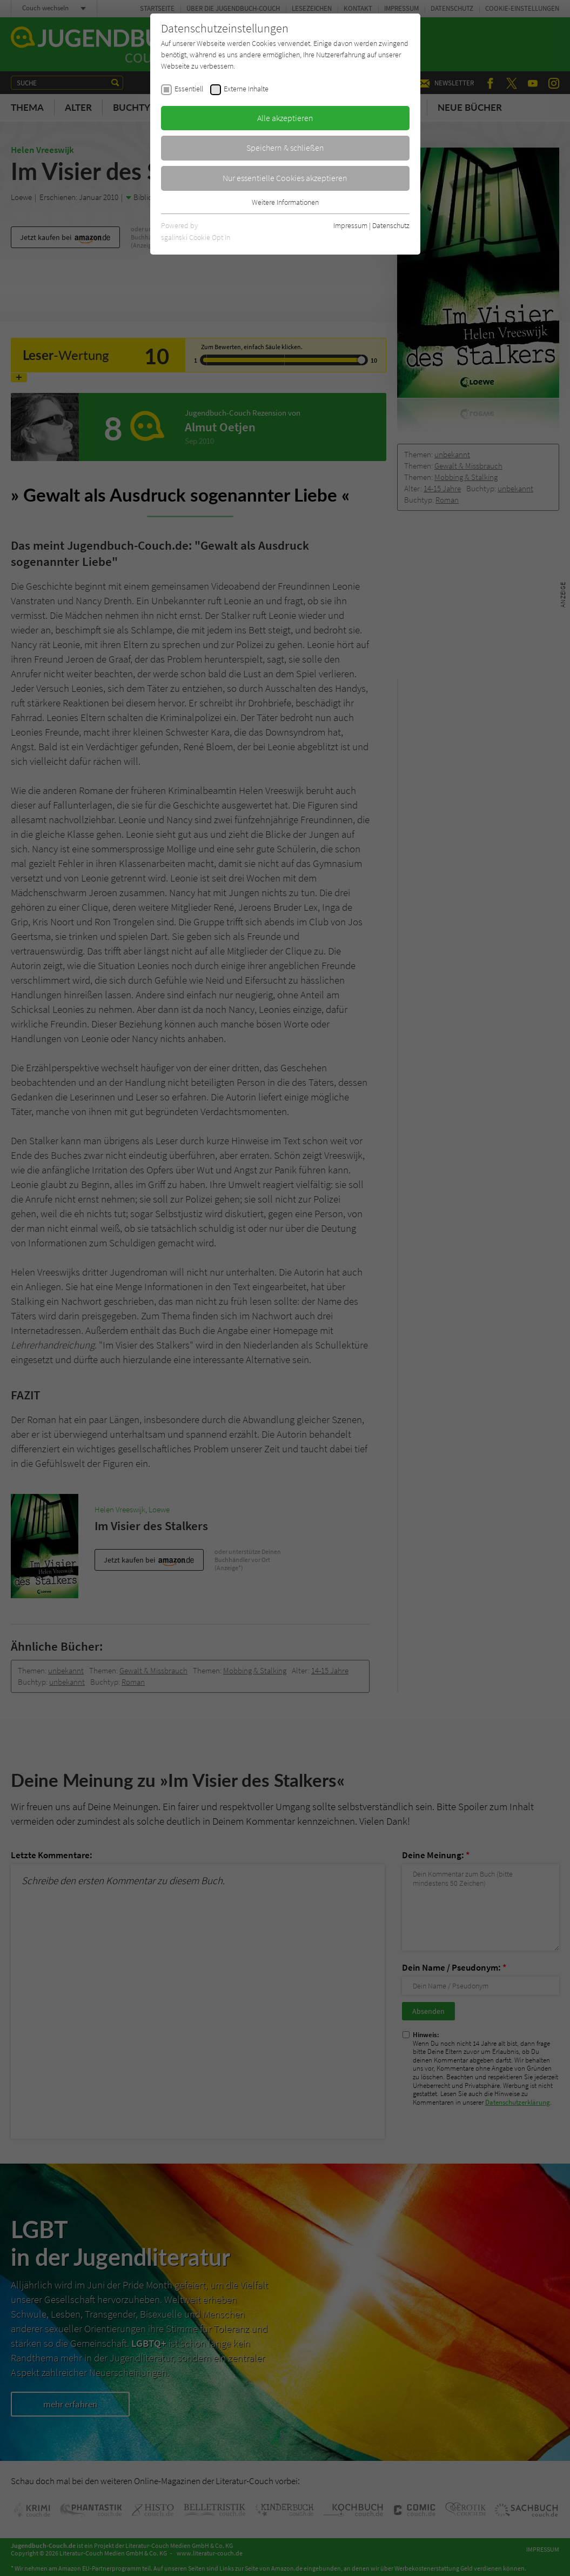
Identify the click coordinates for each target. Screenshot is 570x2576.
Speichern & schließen (285, 147)
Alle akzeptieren (285, 117)
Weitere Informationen (285, 202)
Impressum (350, 225)
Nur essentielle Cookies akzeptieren (285, 177)
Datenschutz (391, 225)
